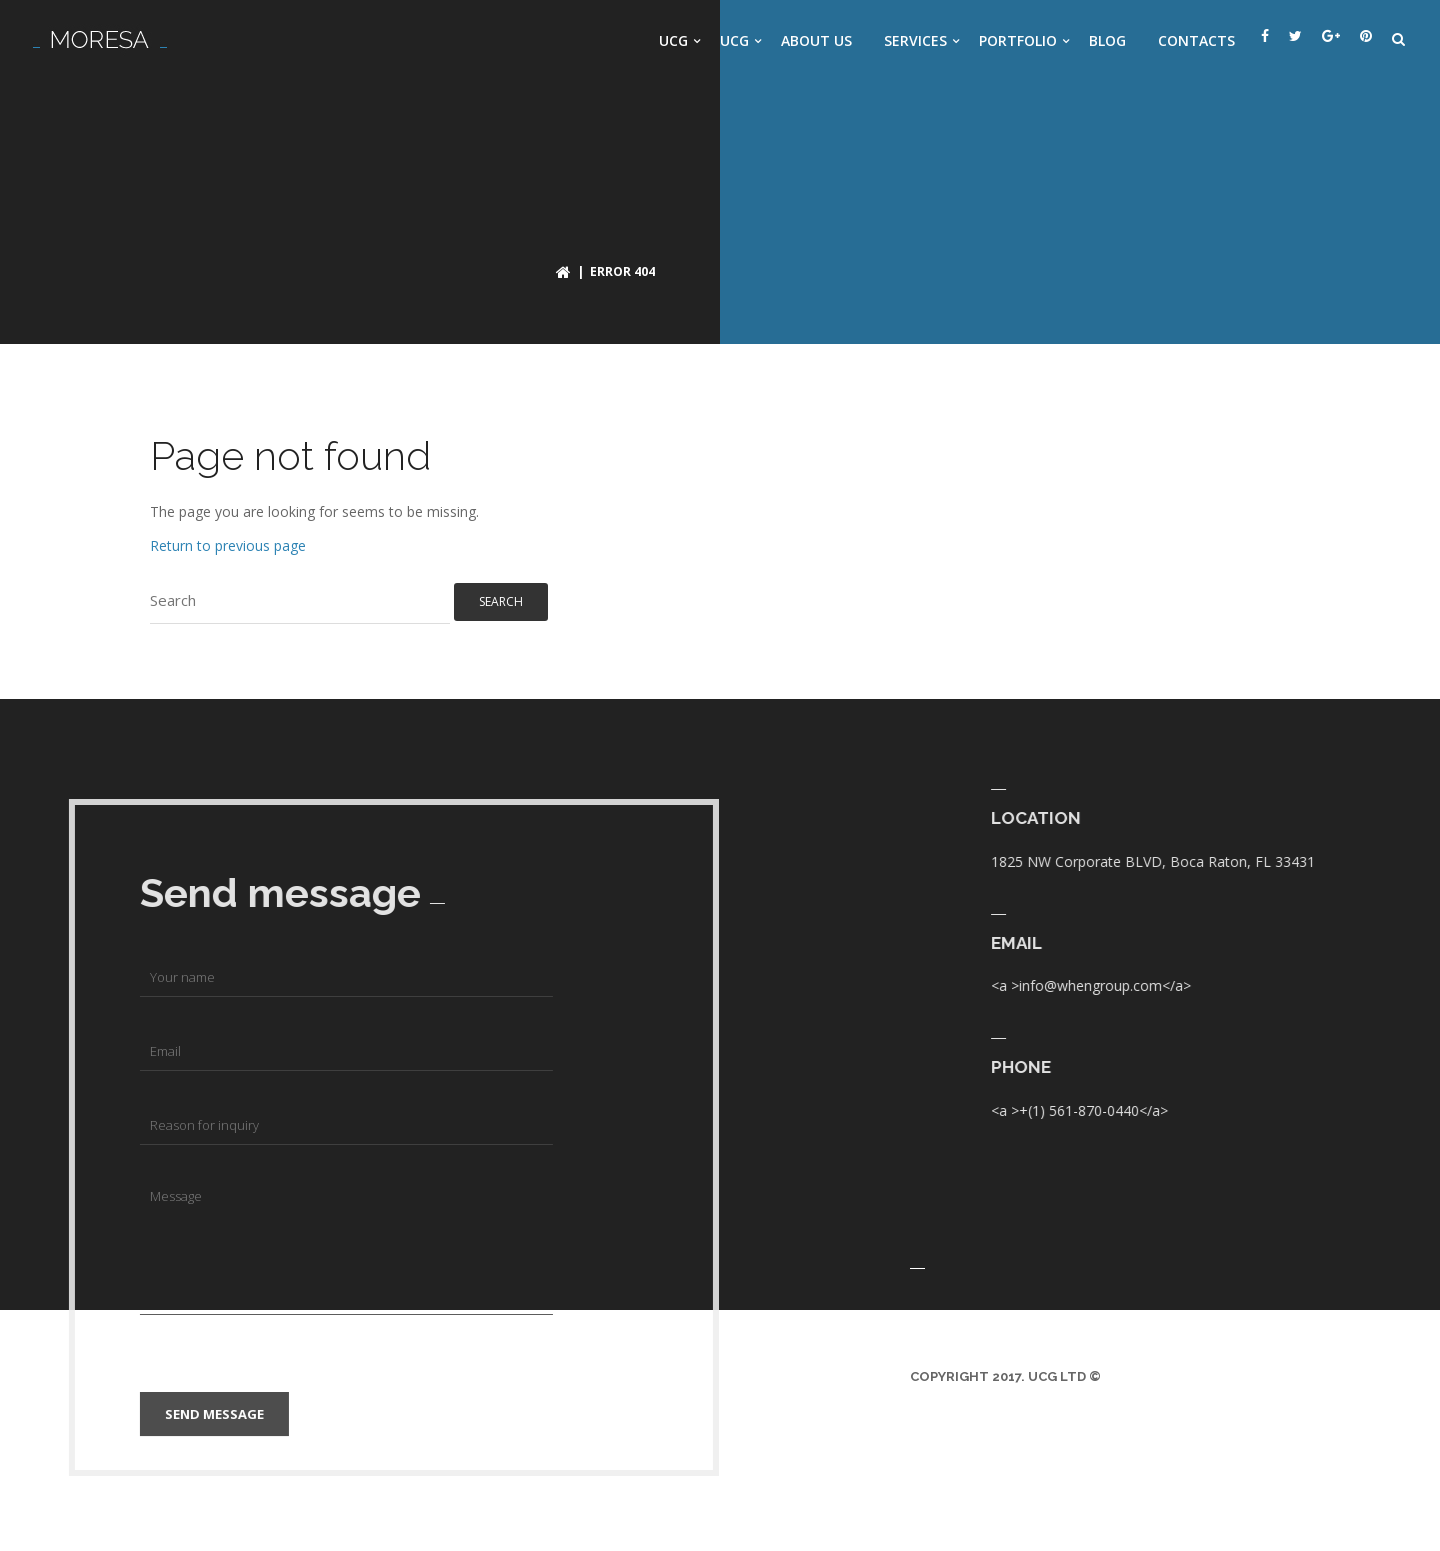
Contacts (1196, 40)
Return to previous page (228, 545)
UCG (673, 40)
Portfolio (1018, 40)
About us (816, 40)
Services (915, 40)
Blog (1107, 40)
